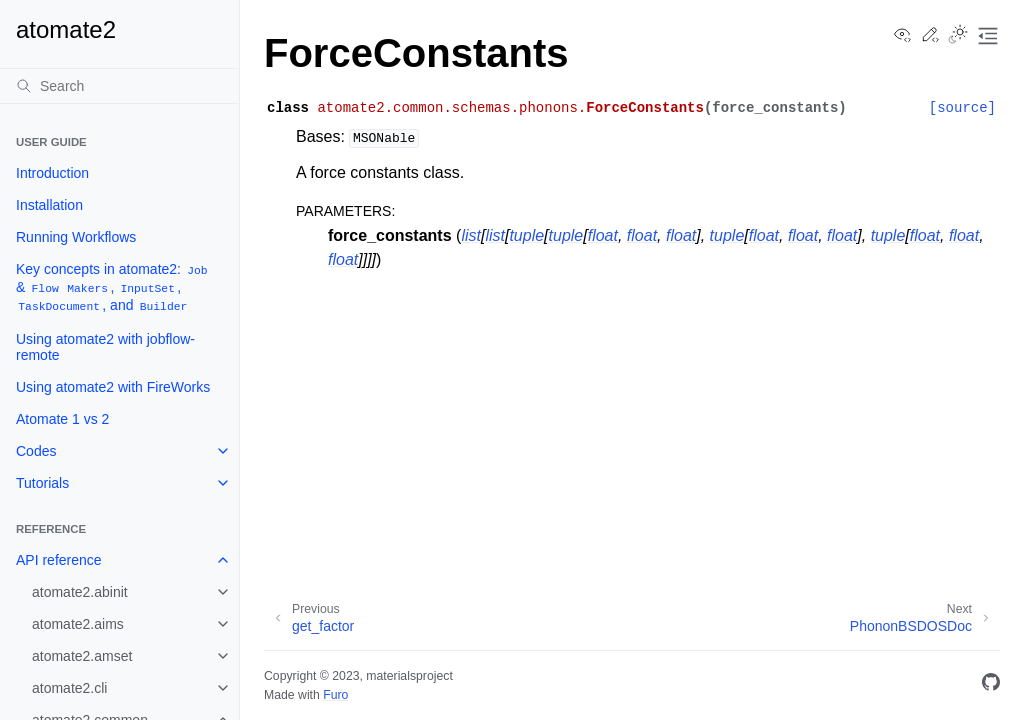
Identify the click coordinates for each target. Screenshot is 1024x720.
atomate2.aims (78, 624)
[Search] (119, 86)
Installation (49, 205)
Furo (335, 695)
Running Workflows (76, 237)
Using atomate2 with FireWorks (113, 387)
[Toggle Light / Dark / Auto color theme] (958, 36)
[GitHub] (991, 685)
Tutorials (42, 483)
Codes (36, 451)
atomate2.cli (69, 688)
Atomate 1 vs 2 (62, 419)
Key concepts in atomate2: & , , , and (113, 287)
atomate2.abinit (80, 592)
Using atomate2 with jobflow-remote (105, 347)
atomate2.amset (82, 656)
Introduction (52, 173)
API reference (59, 560)
